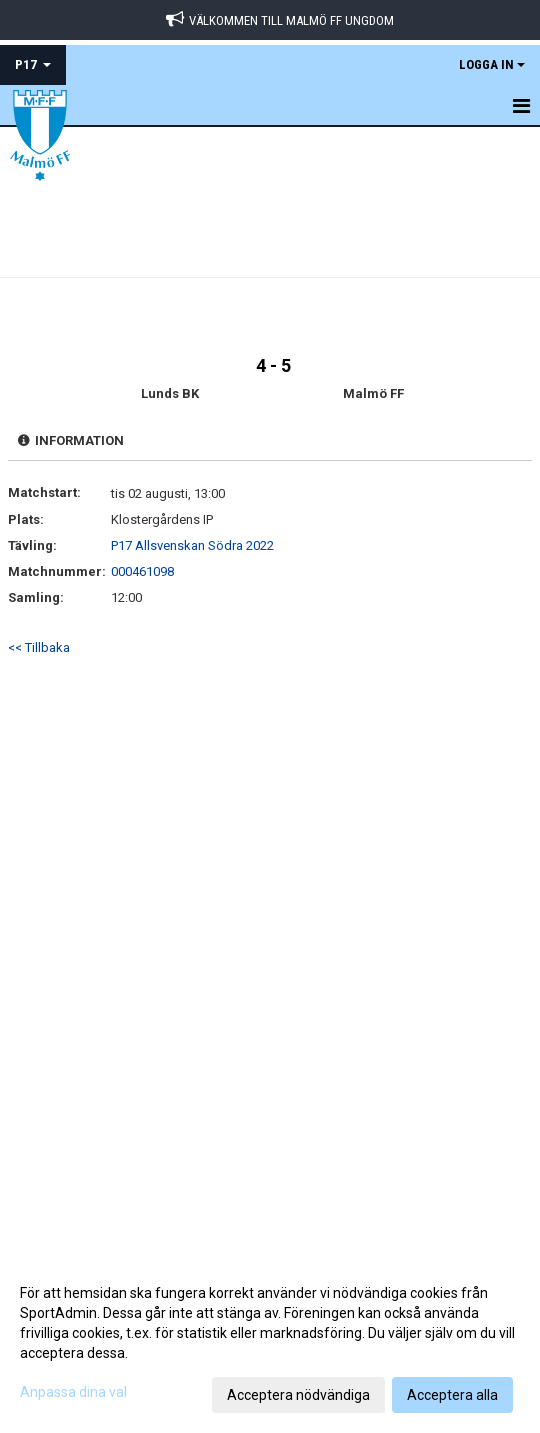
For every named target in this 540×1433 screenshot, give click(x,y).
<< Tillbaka (39, 647)
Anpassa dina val (73, 1392)
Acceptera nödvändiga (298, 1395)
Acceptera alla (452, 1395)
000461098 (142, 571)
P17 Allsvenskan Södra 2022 (192, 545)
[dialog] (270, 1343)
